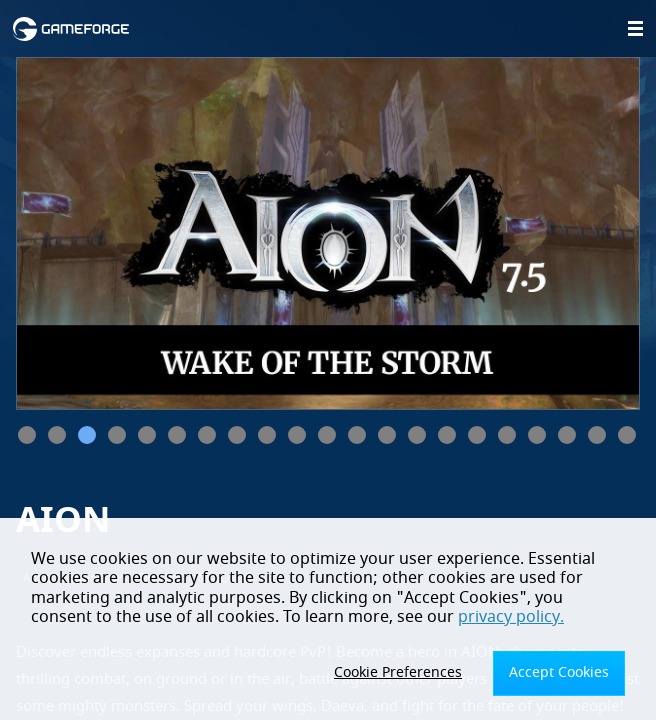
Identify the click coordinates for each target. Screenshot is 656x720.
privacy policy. (511, 617)
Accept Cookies (559, 672)
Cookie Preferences (398, 672)
